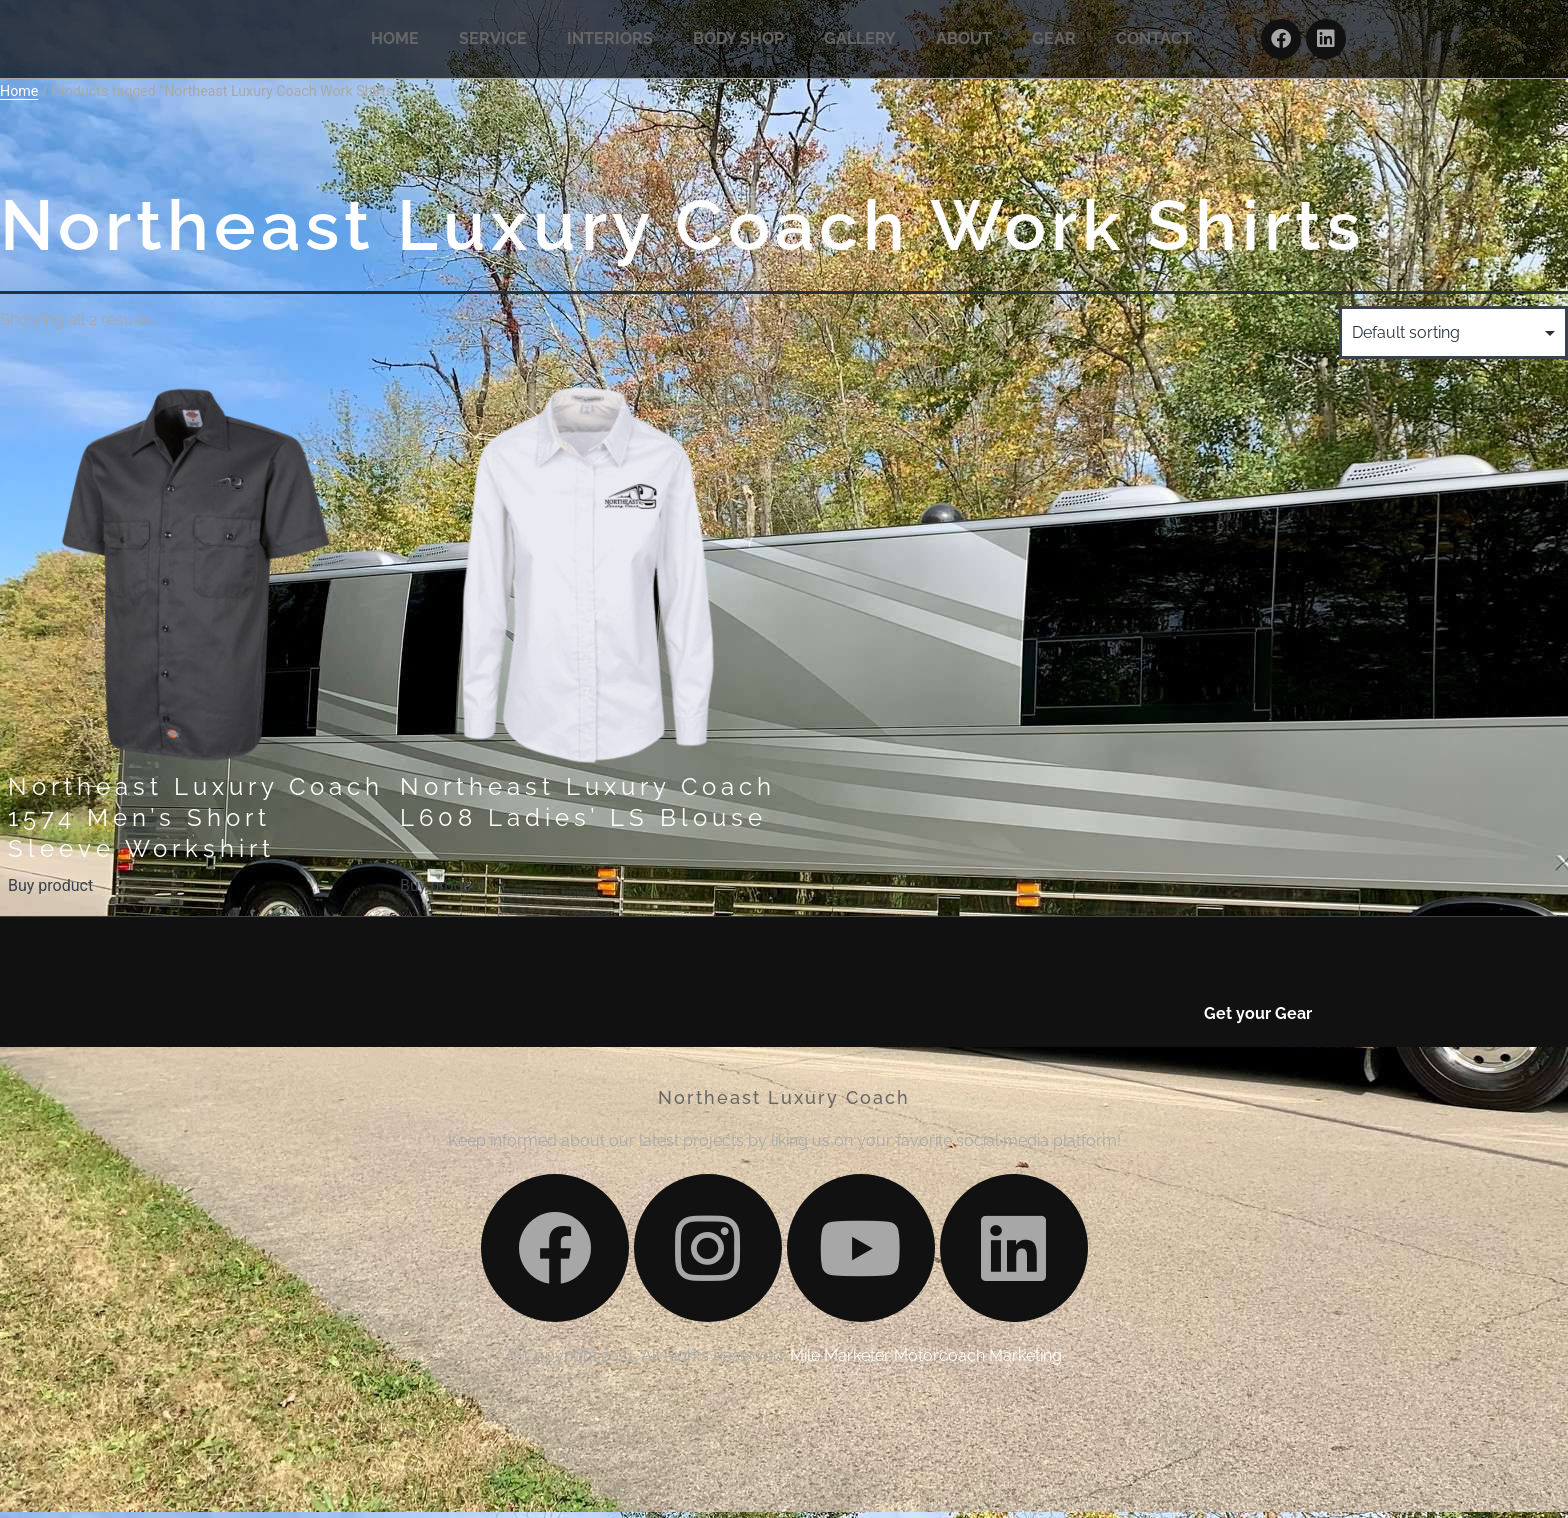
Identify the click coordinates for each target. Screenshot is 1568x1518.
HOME (395, 42)
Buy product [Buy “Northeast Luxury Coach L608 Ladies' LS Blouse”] (442, 893)
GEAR (1054, 42)
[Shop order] (1453, 340)
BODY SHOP (738, 42)
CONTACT (1154, 42)
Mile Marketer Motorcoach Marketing (926, 1494)
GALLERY (860, 42)
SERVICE (493, 42)
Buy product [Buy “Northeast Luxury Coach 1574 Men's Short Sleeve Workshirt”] (50, 893)
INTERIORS (610, 42)
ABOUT (964, 42)
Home (19, 99)
